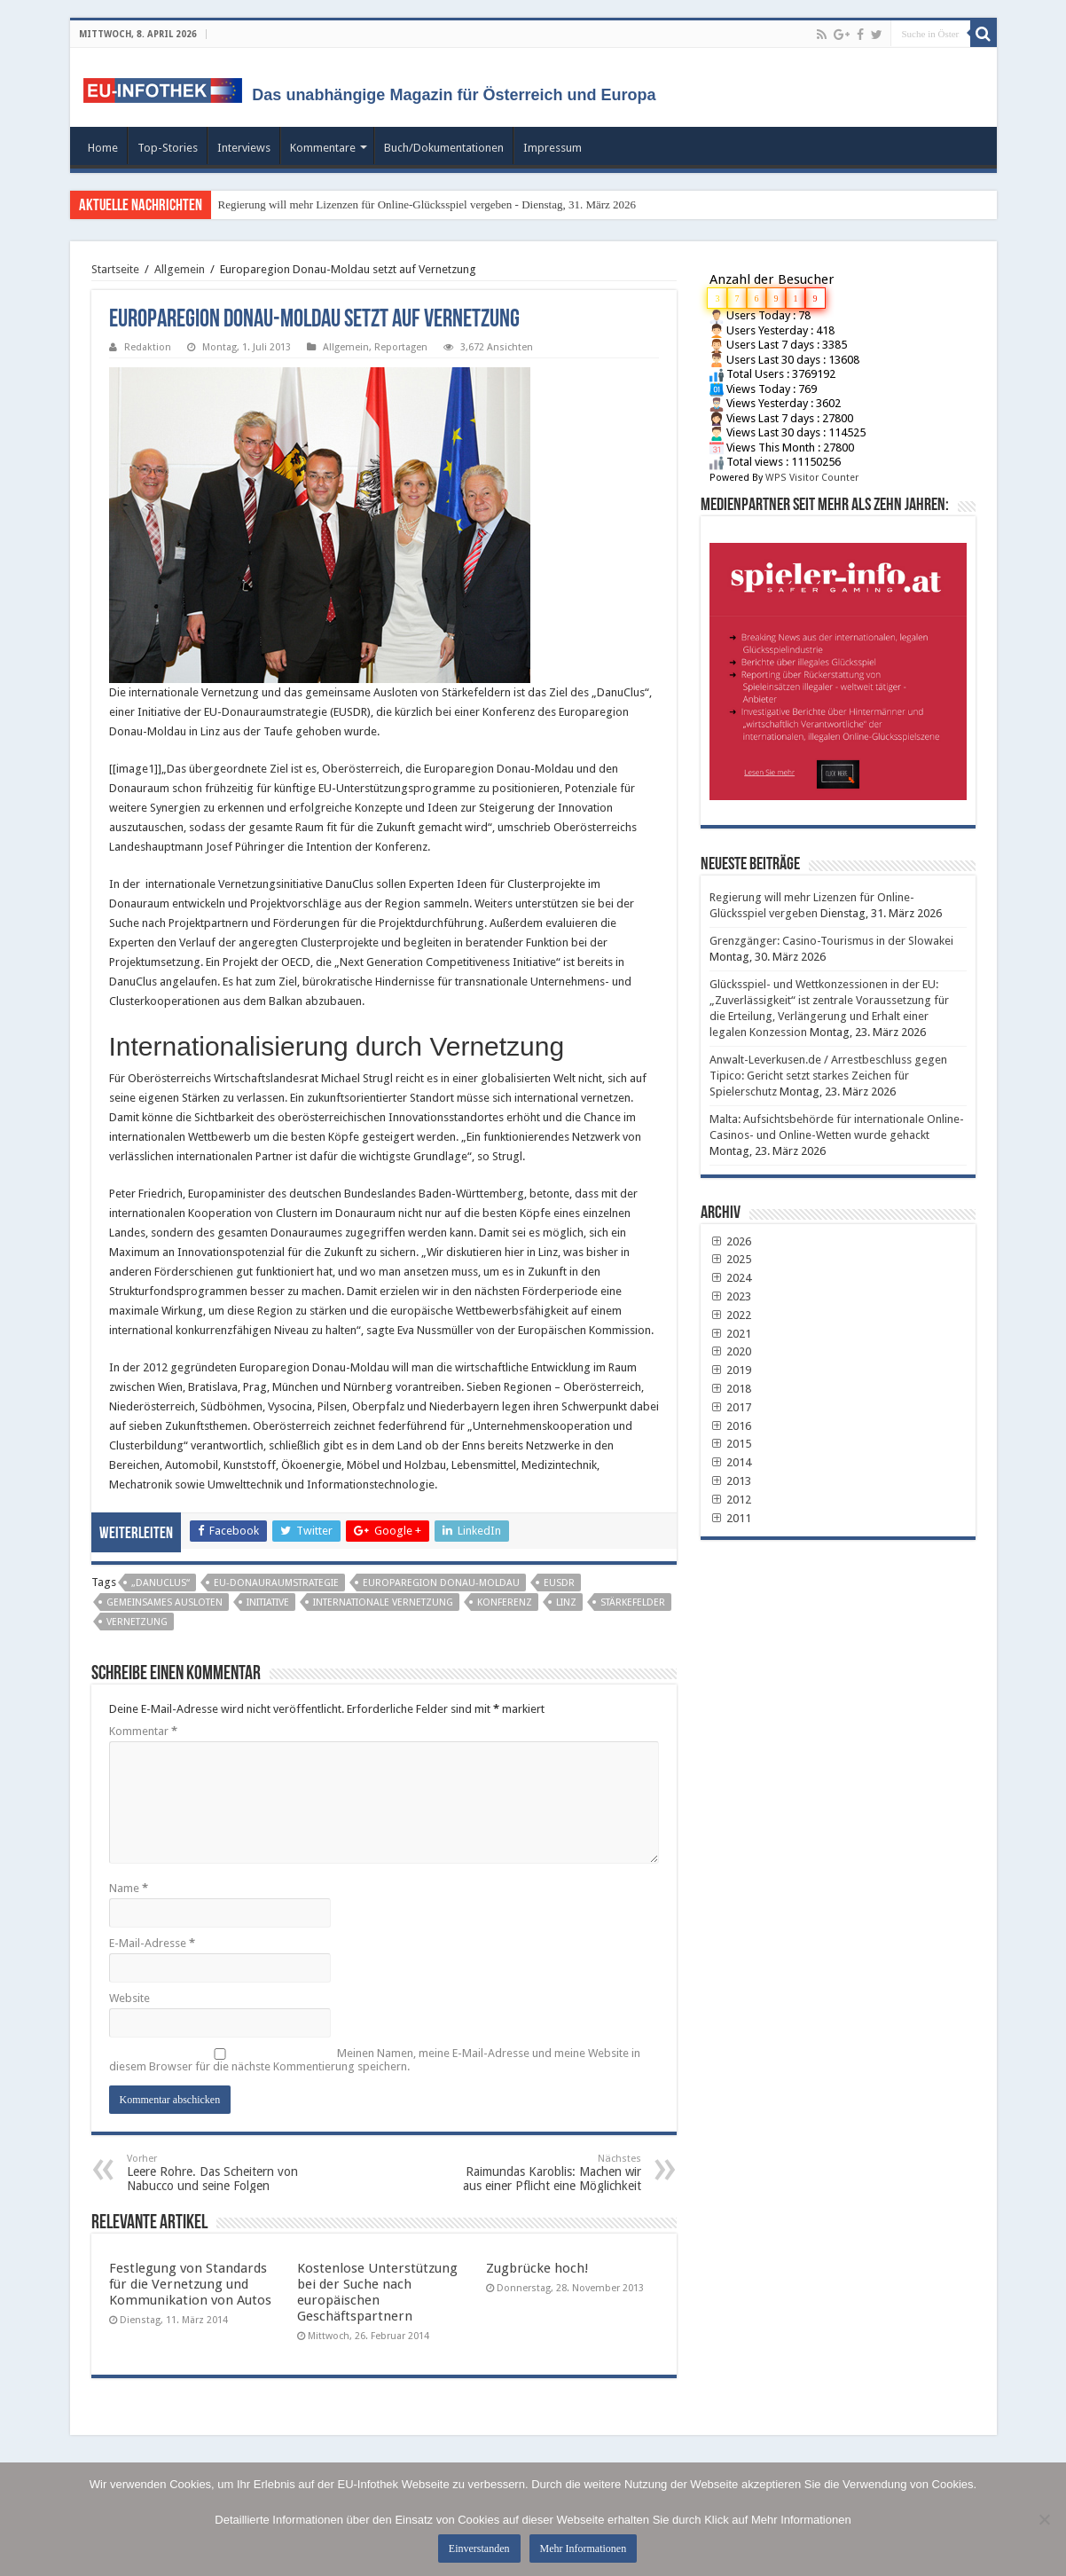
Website (129, 1998)
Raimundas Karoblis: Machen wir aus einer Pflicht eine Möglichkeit (550, 2173)
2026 (730, 1241)
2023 (730, 1296)
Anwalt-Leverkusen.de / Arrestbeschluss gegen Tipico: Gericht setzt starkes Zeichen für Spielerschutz (828, 1075)
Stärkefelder (632, 1602)
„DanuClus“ (160, 1583)
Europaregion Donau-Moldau (441, 1583)
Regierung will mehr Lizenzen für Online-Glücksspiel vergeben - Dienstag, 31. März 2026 (427, 204)
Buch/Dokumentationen (444, 147)
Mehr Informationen (583, 2548)
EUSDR (559, 1583)
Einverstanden (479, 2548)
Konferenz (504, 1602)
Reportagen (400, 347)
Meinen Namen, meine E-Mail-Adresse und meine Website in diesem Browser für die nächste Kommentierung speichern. (374, 2059)
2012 (730, 1499)
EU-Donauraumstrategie (276, 1583)
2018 (730, 1388)
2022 (730, 1315)
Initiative (268, 1602)
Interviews (243, 147)
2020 (730, 1351)
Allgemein (179, 269)
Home (103, 147)
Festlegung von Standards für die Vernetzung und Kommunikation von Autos (190, 2284)
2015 (730, 1443)
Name (128, 1888)
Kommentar (143, 1731)
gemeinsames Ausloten (164, 1602)
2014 (730, 1462)
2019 (730, 1370)
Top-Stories (167, 147)
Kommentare (323, 147)
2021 (730, 1333)
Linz (566, 1602)
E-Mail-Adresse (152, 1943)
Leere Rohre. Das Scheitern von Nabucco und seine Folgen (218, 2173)
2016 (730, 1426)
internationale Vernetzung (383, 1602)
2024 (730, 1277)
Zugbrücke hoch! (537, 2268)
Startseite (115, 269)
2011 (730, 1518)
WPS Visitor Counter (811, 477)
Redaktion (147, 347)
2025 (730, 1259)
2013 (730, 1481)
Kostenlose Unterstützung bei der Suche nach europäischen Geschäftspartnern (377, 2292)
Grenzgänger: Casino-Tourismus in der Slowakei (831, 940)
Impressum (552, 147)
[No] (1044, 2519)
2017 (730, 1407)
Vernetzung (137, 1622)
